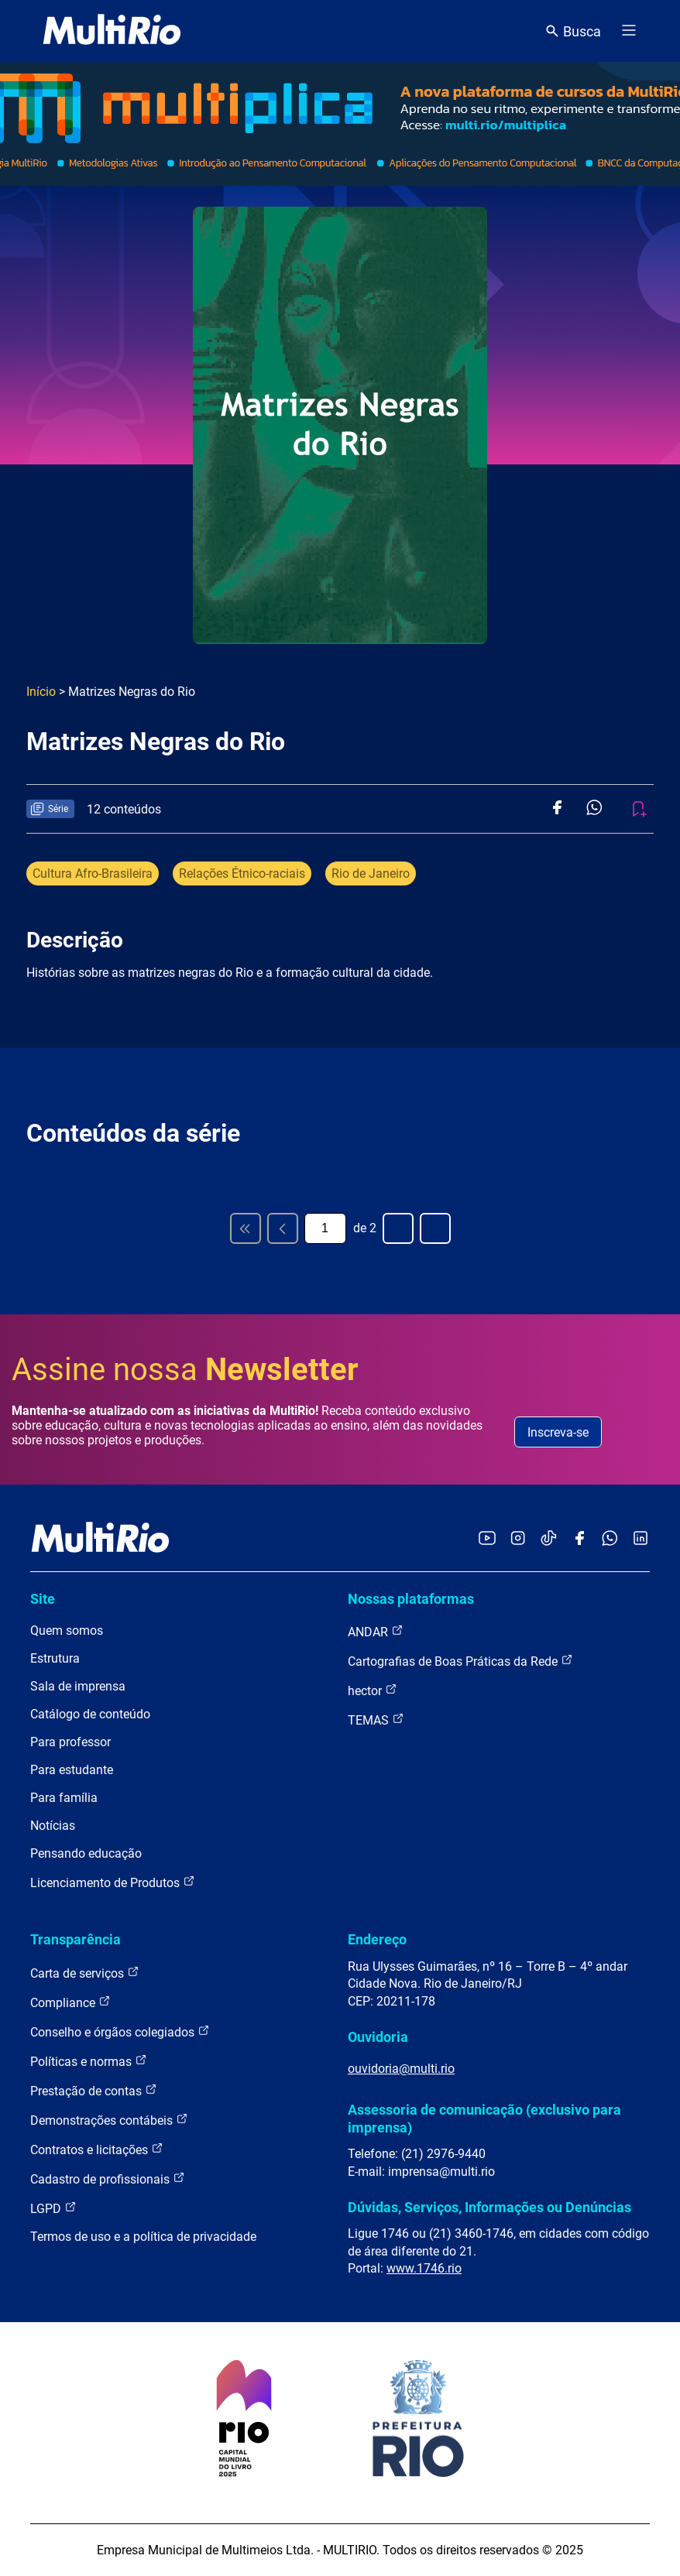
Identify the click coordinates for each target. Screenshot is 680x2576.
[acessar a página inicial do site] (112, 31)
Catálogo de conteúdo (90, 1714)
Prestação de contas (93, 2090)
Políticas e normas (88, 2061)
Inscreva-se (558, 1432)
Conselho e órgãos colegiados (120, 2031)
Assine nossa (185, 1369)
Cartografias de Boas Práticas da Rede (460, 1661)
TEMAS (376, 1719)
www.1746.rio (424, 2268)
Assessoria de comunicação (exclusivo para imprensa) (484, 2118)
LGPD (53, 2208)
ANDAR (376, 1631)
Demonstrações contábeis (109, 2120)
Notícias (52, 1825)
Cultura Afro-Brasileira (93, 873)
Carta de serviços (84, 1973)
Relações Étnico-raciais (242, 873)
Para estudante (71, 1769)
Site (42, 1599)
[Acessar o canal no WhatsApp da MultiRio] (610, 1539)
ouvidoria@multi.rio (401, 2068)
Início (41, 691)
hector (372, 1690)
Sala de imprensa (77, 1686)
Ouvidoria (378, 2037)
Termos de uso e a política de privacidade (143, 2236)
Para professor (70, 1742)
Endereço (377, 1939)
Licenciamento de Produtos (112, 1882)
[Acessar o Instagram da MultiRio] (517, 1539)
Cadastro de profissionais (107, 2178)
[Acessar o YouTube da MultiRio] (487, 1539)
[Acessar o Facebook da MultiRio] (579, 1539)
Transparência (75, 1939)
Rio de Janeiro (370, 873)
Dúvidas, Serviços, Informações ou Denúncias (489, 2207)
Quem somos (66, 1630)
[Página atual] (325, 1228)
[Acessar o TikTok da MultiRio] (548, 1539)
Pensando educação (86, 1853)
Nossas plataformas (411, 1599)
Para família (64, 1797)
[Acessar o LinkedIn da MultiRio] (640, 1539)
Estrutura (55, 1658)
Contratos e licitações (96, 2149)
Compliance (70, 2002)
